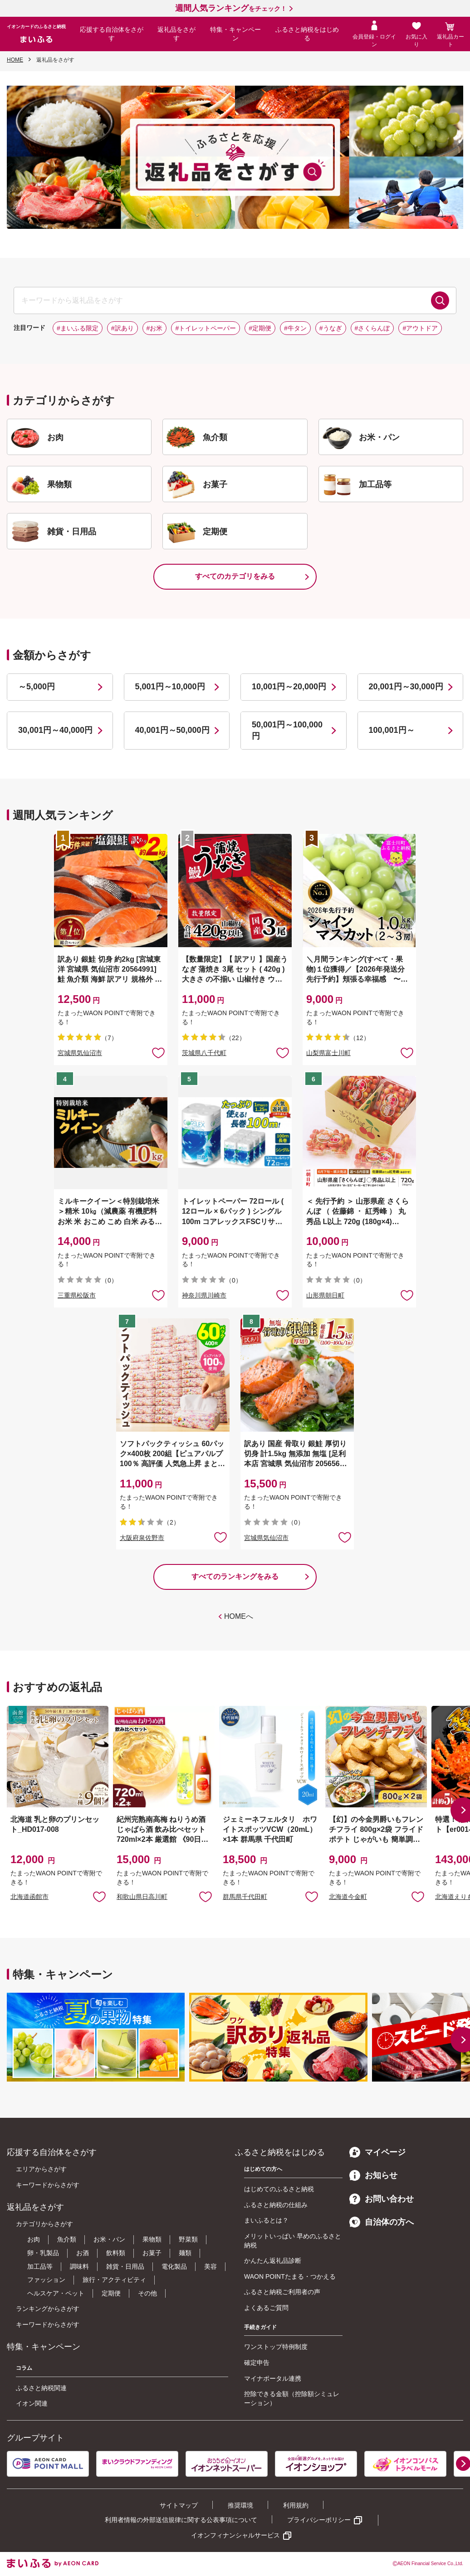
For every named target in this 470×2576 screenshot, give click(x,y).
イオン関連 (32, 2403)
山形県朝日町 (325, 1295)
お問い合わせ (381, 2198)
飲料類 (115, 2252)
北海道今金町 (348, 1896)
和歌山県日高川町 (142, 1896)
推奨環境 (240, 2505)
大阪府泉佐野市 (142, 1537)
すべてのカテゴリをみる (235, 576)
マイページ (377, 2152)
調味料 (79, 2266)
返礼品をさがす (176, 34)
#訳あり (122, 328)
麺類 (185, 2252)
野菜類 (188, 2239)
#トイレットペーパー (205, 328)
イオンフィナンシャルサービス (235, 2535)
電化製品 (174, 2266)
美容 (210, 2266)
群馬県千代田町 (245, 1896)
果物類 (152, 2239)
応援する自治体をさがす (111, 34)
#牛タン (295, 328)
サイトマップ (179, 2505)
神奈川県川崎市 (204, 1295)
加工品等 (40, 2266)
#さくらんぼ (372, 328)
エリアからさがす (41, 2169)
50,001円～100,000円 (287, 730)
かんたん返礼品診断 (272, 2260)
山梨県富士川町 (328, 1052)
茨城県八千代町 (204, 1052)
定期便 (111, 2293)
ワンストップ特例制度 (276, 2346)
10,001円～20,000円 (289, 686)
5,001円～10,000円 (170, 686)
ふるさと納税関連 (41, 2388)
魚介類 (66, 2239)
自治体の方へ (381, 2222)
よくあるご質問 (266, 2307)
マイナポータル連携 (272, 2378)
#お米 (155, 328)
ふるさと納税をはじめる (307, 34)
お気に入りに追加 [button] (158, 1052)
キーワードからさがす (47, 2185)
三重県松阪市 (77, 1295)
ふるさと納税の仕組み (276, 2204)
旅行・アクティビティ (114, 2279)
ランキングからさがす (47, 2308)
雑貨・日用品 (125, 2266)
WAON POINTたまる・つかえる (290, 2276)
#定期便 (260, 328)
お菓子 (152, 2252)
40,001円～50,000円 (172, 730)
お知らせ (373, 2175)
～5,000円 (36, 686)
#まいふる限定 (77, 328)
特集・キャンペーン (235, 34)
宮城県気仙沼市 (80, 1052)
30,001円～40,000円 (55, 730)
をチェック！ (231, 8)
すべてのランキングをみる (235, 1576)
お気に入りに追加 (99, 1896)
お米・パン (109, 2239)
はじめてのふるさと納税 (279, 2189)
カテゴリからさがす (44, 2223)
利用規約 (295, 2505)
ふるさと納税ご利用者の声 (282, 2291)
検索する (440, 300)
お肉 (33, 2239)
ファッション (46, 2279)
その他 (147, 2293)
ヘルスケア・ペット (55, 2293)
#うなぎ (330, 328)
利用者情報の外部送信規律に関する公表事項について (181, 2519)
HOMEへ (238, 1616)
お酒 (82, 2252)
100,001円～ (392, 730)
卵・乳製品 (43, 2252)
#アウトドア (420, 328)
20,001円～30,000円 (406, 686)
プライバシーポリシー (319, 2519)
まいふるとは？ (266, 2220)
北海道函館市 (29, 1896)
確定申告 (256, 2362)
